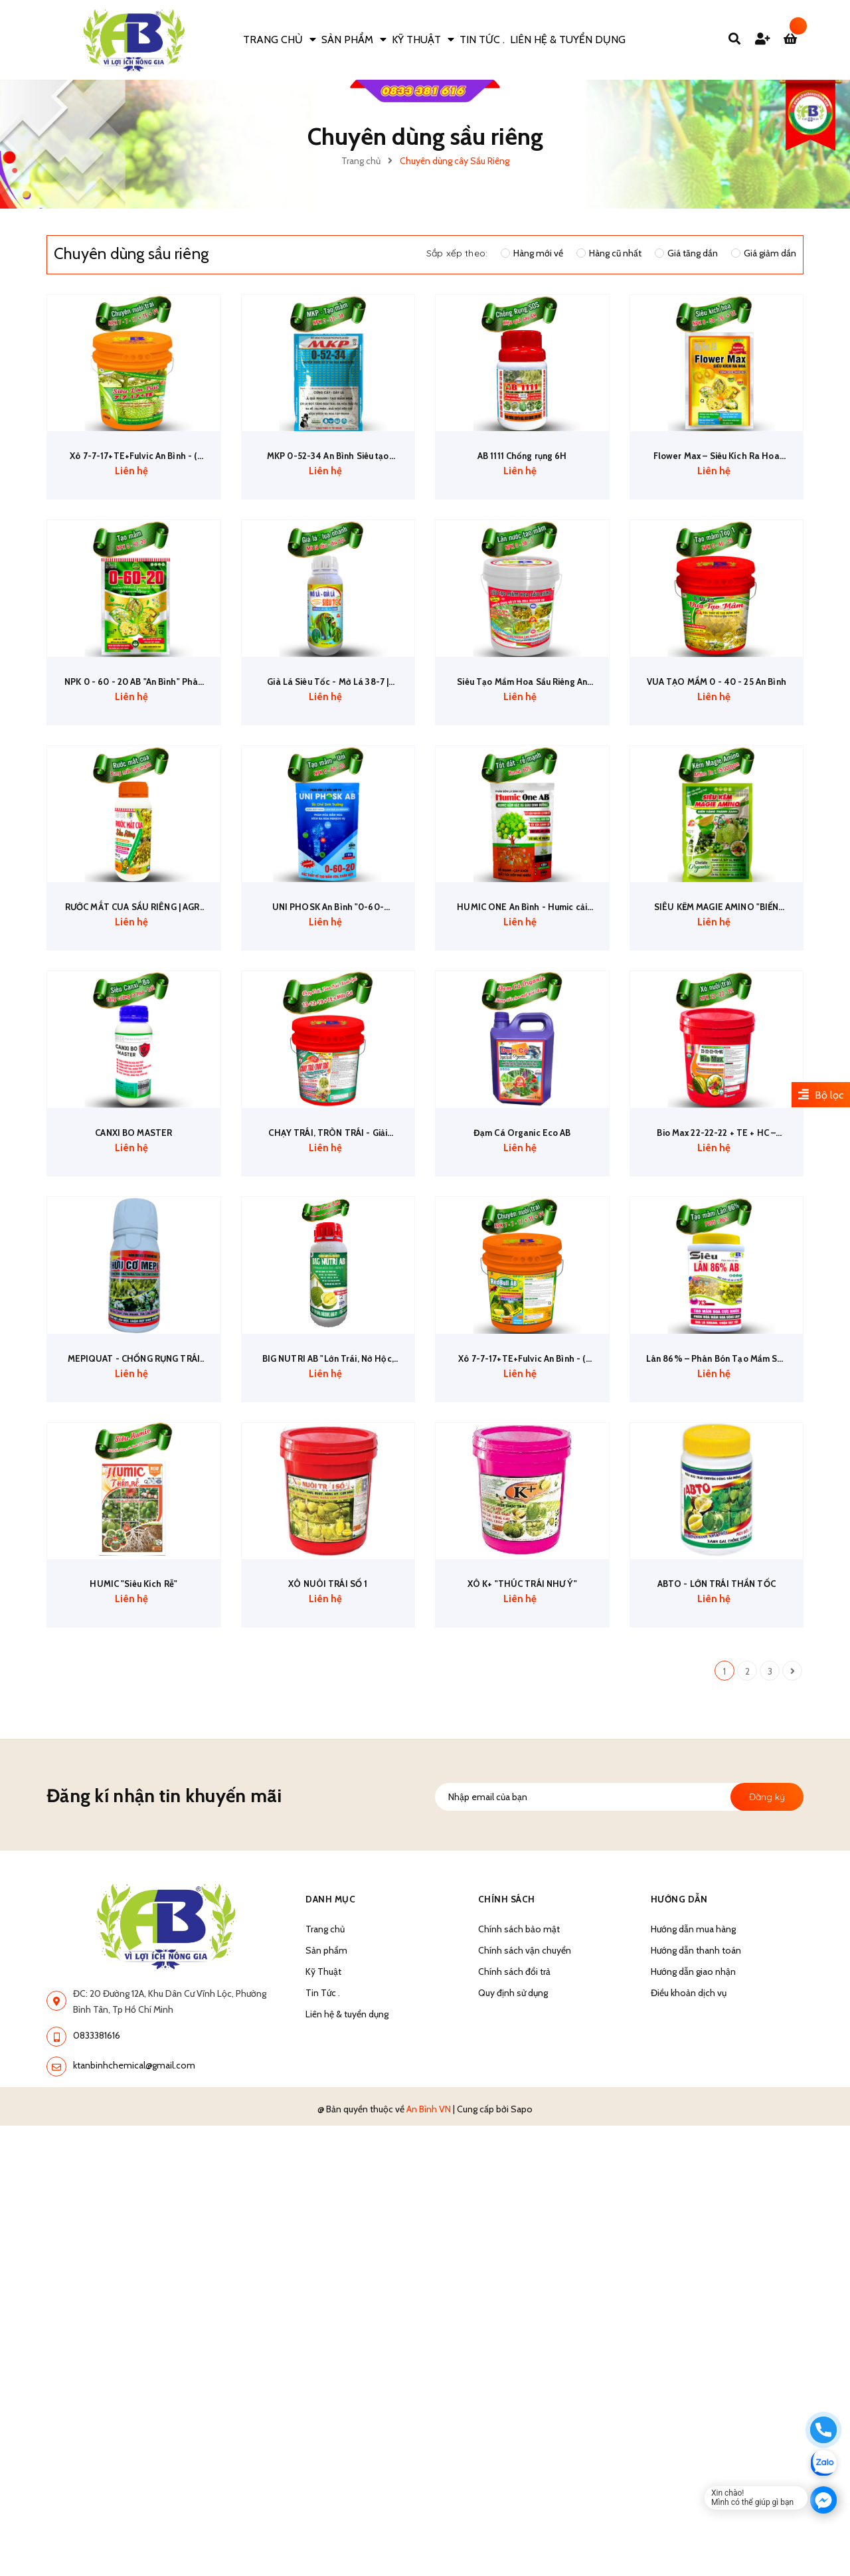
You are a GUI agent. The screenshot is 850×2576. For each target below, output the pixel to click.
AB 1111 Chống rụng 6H (521, 491)
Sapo (522, 2298)
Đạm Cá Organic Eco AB (522, 1262)
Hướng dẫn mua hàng (693, 2118)
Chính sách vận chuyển (524, 2139)
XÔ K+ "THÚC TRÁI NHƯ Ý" (522, 1776)
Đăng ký (767, 1985)
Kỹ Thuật (323, 2160)
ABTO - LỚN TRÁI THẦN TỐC (716, 1776)
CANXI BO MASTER (134, 1262)
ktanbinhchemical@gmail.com (134, 2254)
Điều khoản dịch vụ (688, 2181)
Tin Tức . (322, 2181)
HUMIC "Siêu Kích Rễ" (134, 1776)
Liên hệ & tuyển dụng (346, 2203)
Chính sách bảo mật (519, 2118)
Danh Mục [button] (330, 2088)
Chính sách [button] (507, 2088)
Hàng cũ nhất (608, 253)
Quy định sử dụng (513, 2181)
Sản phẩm (326, 2139)
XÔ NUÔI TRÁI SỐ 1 (328, 1776)
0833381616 (96, 2225)
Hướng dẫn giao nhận (693, 2160)
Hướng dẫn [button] (680, 2088)
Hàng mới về (532, 253)
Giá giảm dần (763, 253)
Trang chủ (325, 2118)
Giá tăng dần (686, 253)
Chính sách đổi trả (514, 2160)
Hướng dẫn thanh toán (696, 2139)
